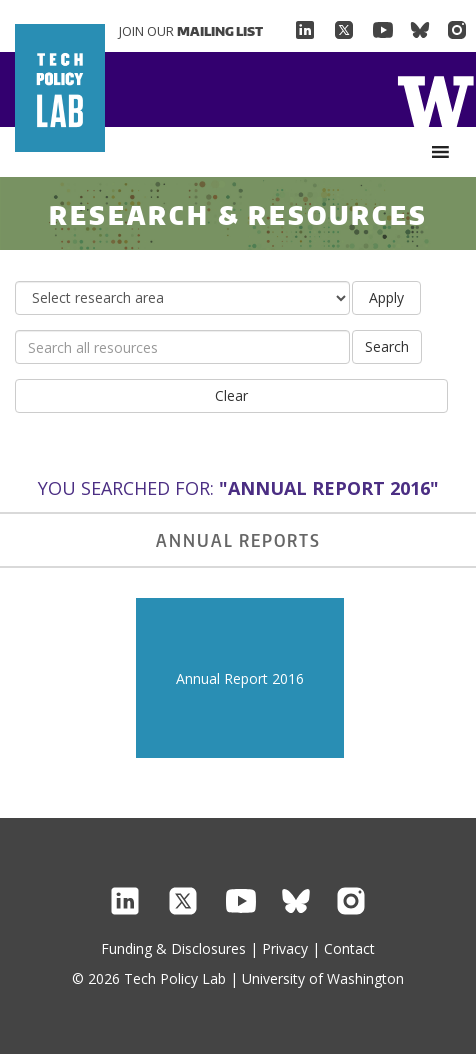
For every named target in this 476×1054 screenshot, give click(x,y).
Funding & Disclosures (173, 948)
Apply (386, 297)
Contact (349, 948)
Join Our (191, 31)
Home (435, 99)
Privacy (285, 948)
